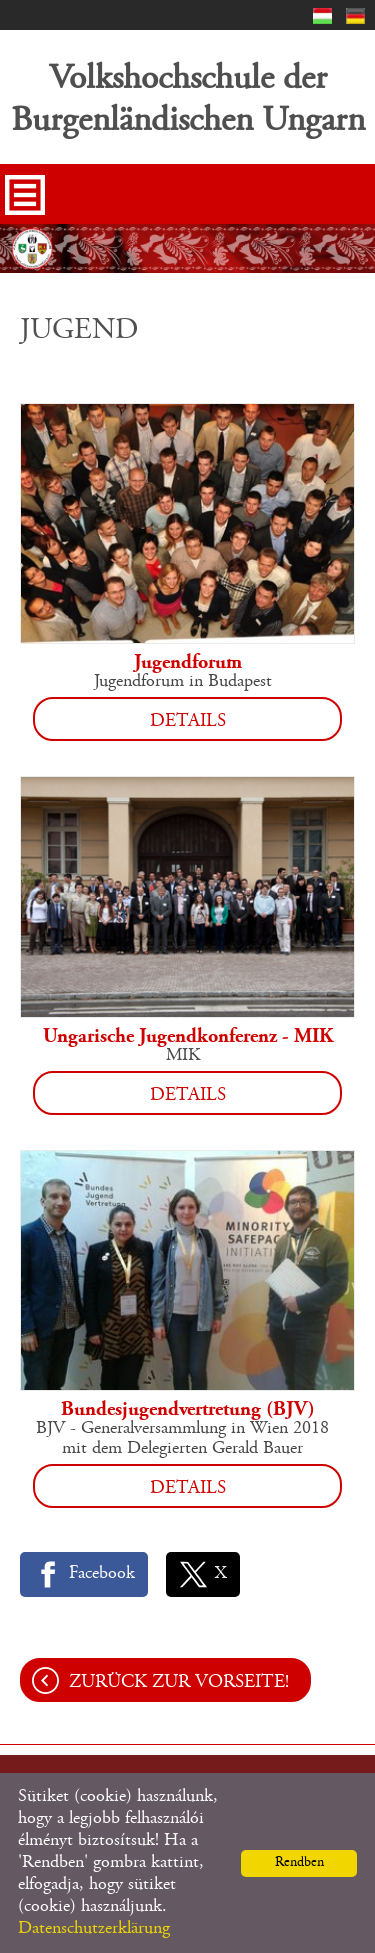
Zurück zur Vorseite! (179, 1682)
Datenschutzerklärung (94, 1929)
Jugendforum (188, 663)
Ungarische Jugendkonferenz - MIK (188, 1037)
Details (188, 721)
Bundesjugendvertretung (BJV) (188, 1410)
